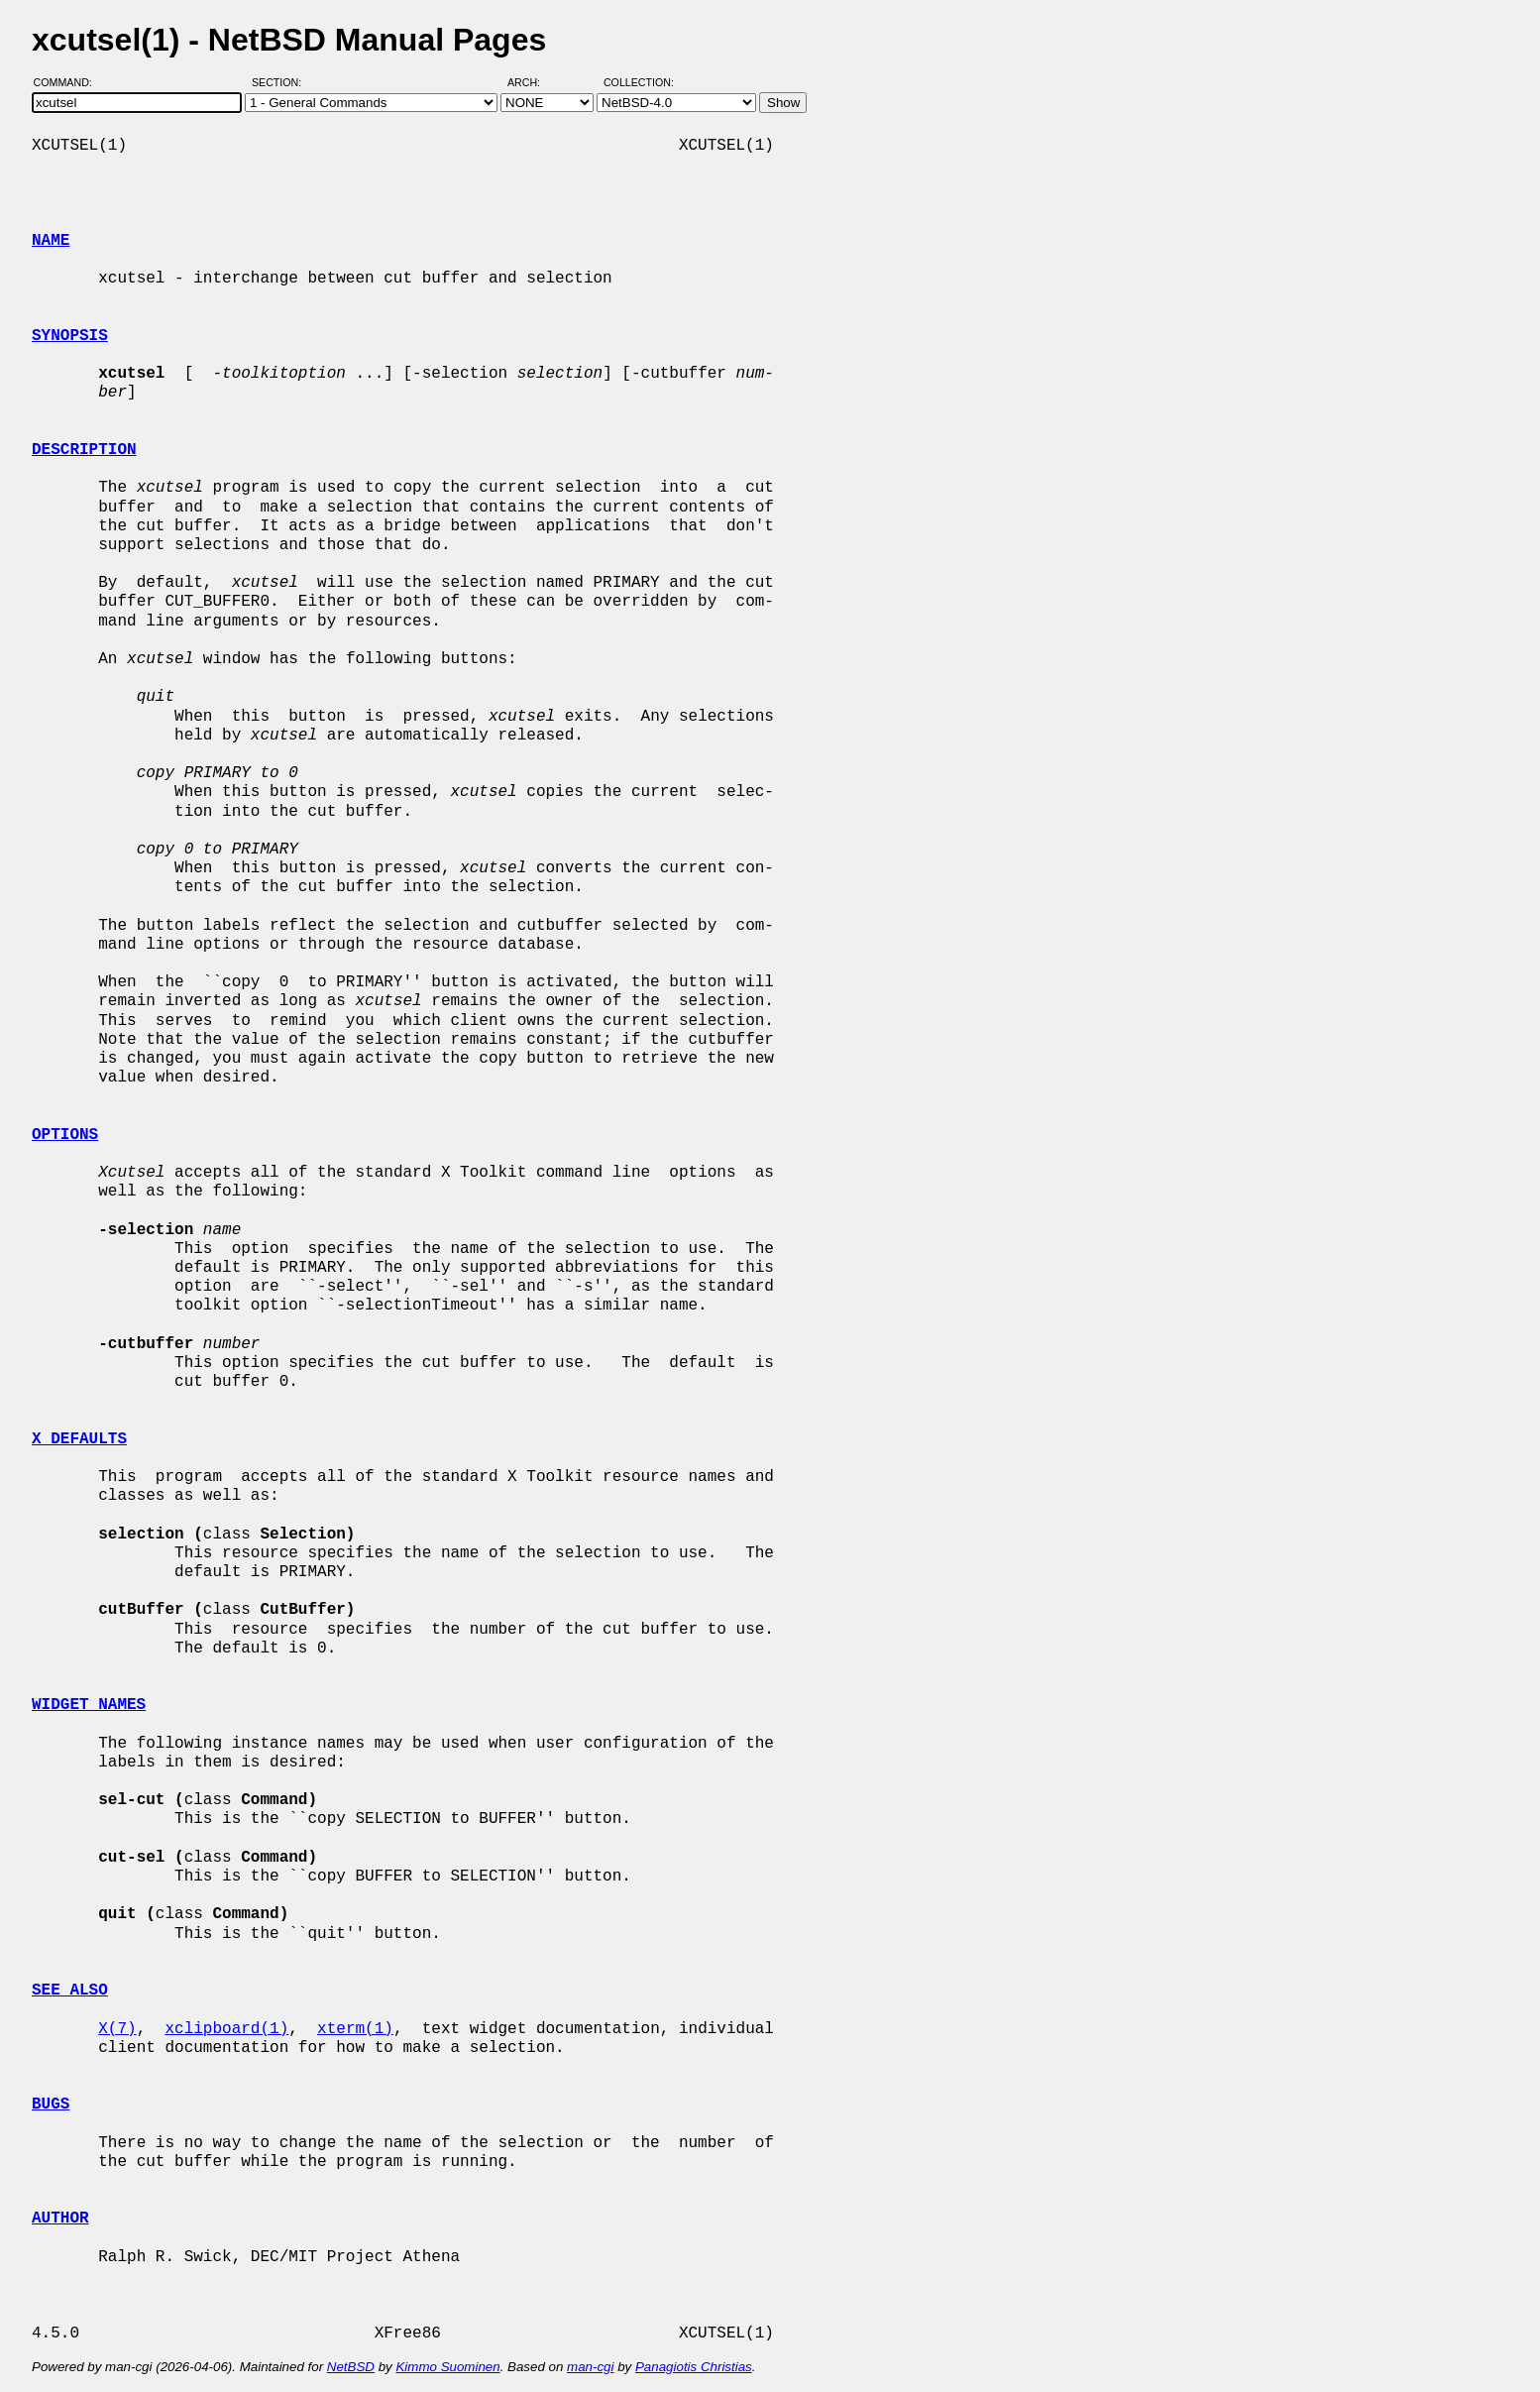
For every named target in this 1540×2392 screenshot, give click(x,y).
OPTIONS (65, 1135)
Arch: (532, 82)
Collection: (639, 82)
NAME (50, 241)
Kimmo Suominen (447, 2366)
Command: (69, 82)
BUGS (50, 2104)
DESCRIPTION (84, 450)
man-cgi (590, 2366)
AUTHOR (60, 2218)
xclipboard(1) (226, 2029)
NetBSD (351, 2366)
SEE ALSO (70, 1990)
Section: (281, 82)
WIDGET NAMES (89, 1705)
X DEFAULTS (79, 1439)
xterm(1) (355, 2029)
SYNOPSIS (70, 336)
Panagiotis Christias (693, 2366)
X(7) (117, 2029)
